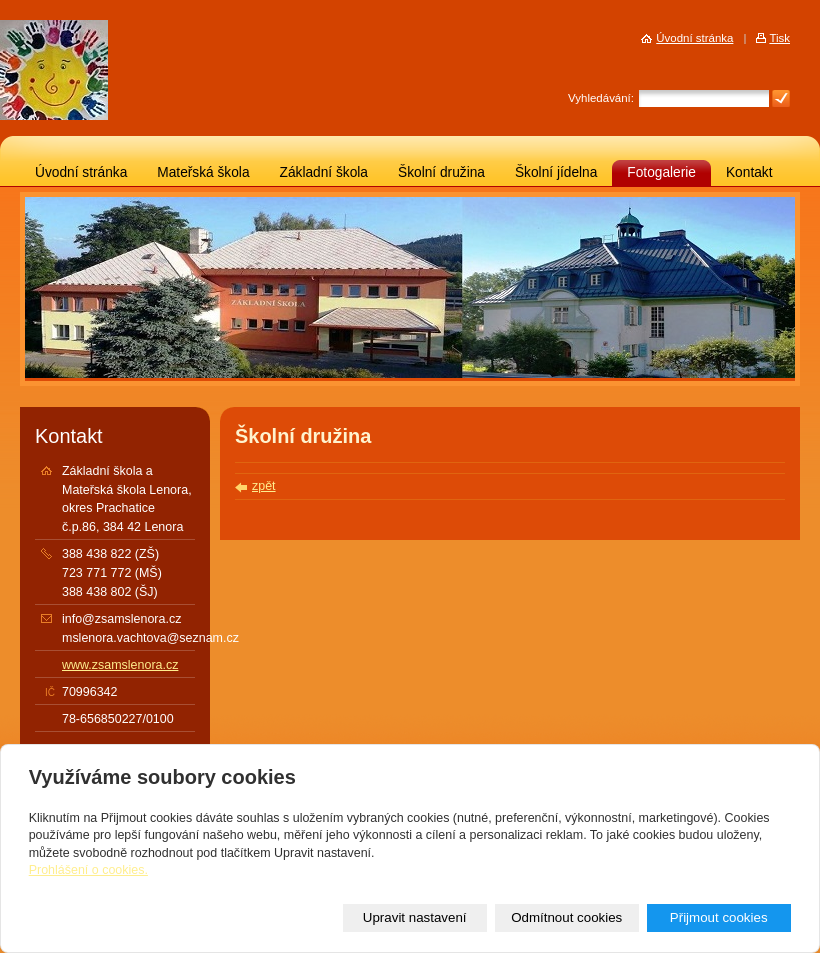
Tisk (779, 38)
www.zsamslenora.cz (120, 665)
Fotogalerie (661, 172)
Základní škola (324, 172)
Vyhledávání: (601, 98)
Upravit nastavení (415, 917)
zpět (264, 486)
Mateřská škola (203, 172)
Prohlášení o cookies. (88, 870)
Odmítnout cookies (566, 917)
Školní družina (441, 172)
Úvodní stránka (81, 172)
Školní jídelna (556, 172)
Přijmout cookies (719, 917)
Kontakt (749, 172)
